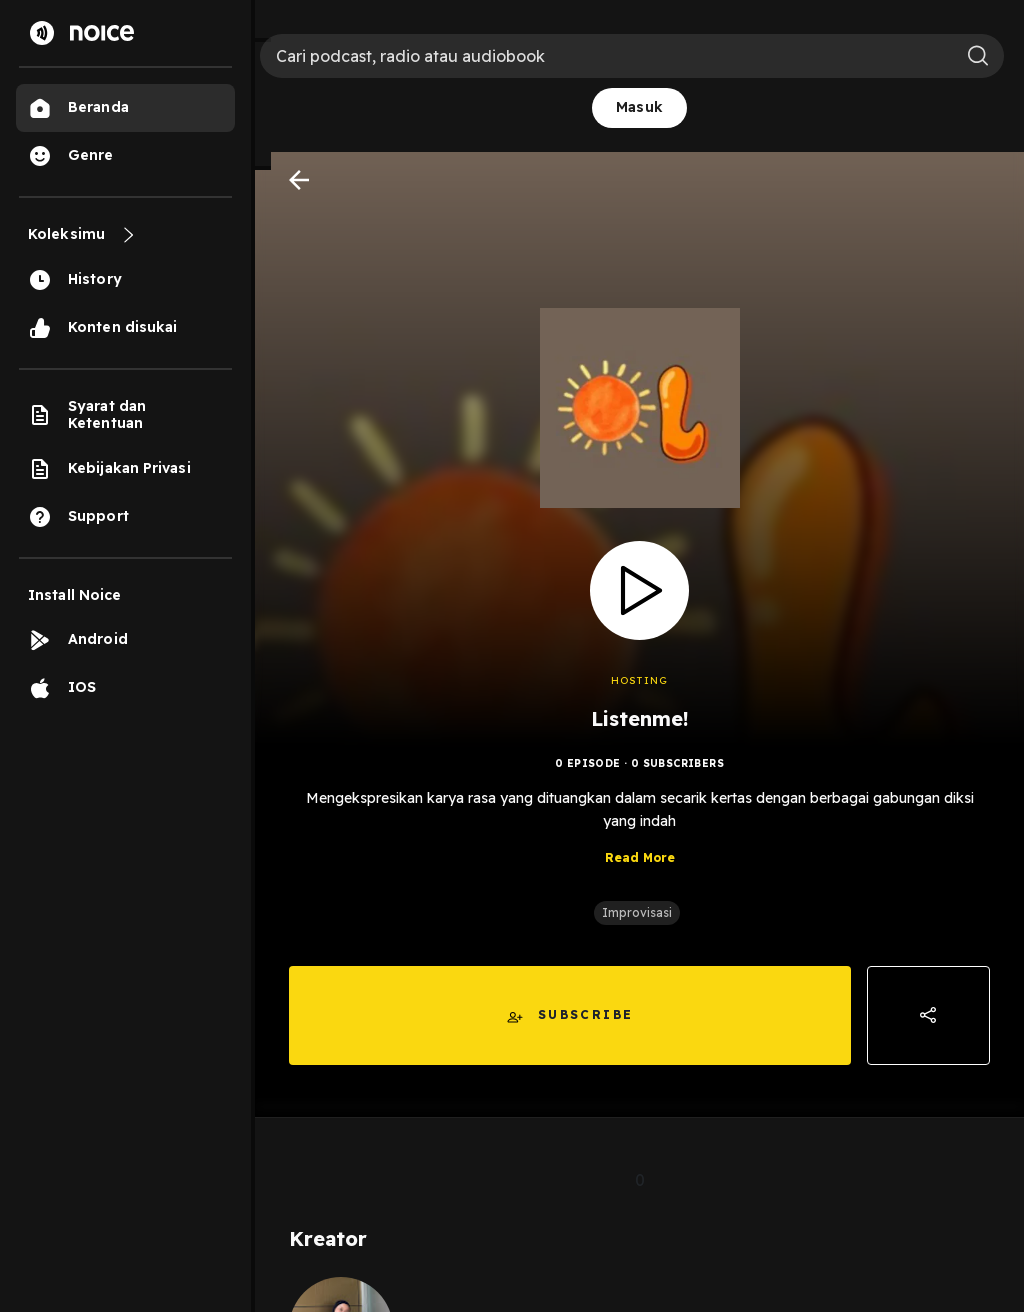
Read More (640, 857)
